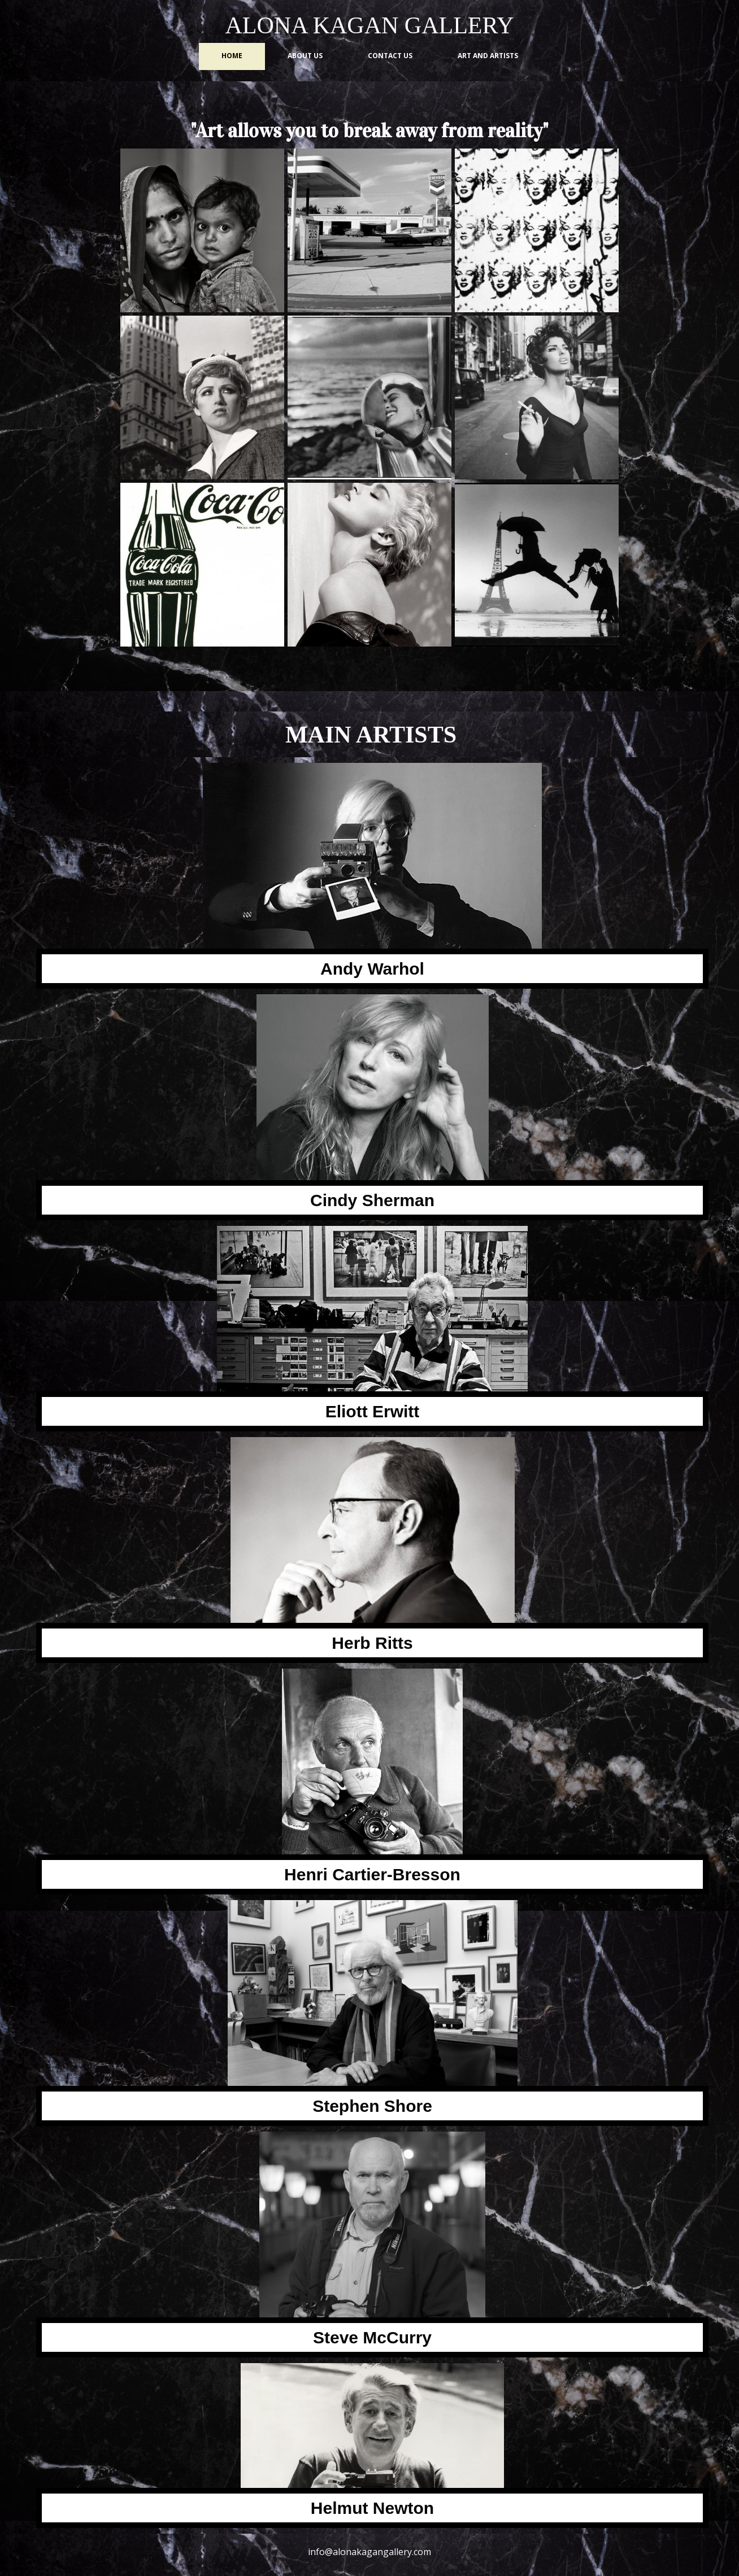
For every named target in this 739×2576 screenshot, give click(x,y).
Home (231, 55)
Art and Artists (488, 55)
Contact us (390, 55)
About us (305, 55)
